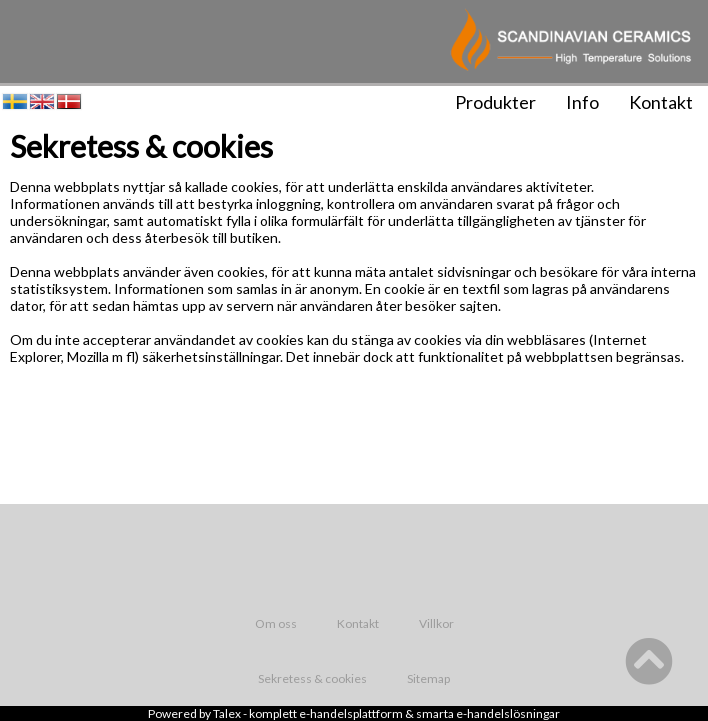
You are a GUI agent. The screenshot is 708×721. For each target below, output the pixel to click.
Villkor (436, 623)
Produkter (495, 102)
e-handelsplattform (351, 713)
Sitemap (428, 678)
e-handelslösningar (508, 713)
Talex (227, 713)
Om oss (276, 623)
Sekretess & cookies (312, 678)
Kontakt (661, 102)
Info (582, 102)
